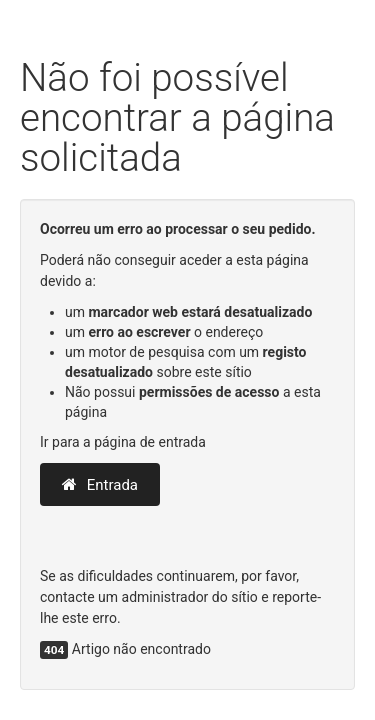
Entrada (100, 485)
